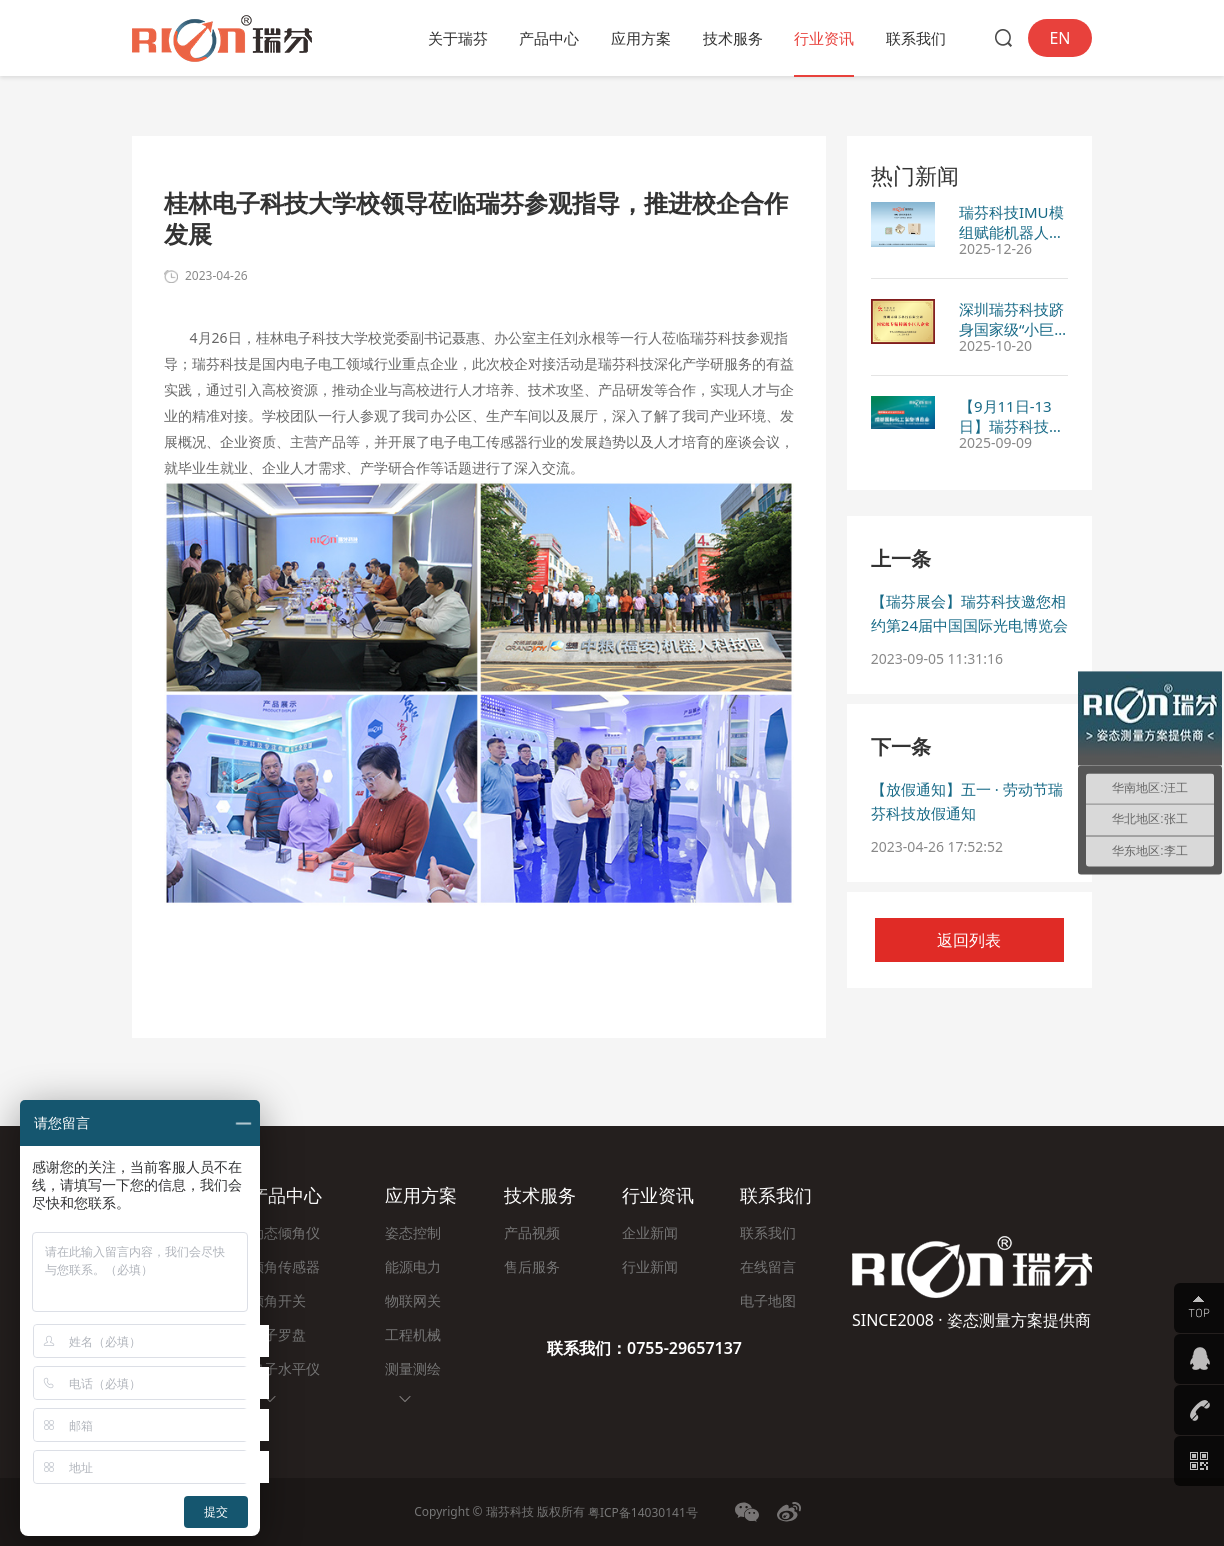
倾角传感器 (285, 1266)
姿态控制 (413, 1232)
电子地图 (768, 1300)
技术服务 (733, 38)
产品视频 (532, 1232)
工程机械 (413, 1334)
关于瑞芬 (458, 38)
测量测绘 (413, 1368)
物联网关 (413, 1300)
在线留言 (768, 1266)
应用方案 (641, 38)
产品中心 (549, 38)
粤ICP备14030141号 (643, 1512)
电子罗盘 (278, 1334)
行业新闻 (650, 1266)
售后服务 (532, 1266)
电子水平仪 (285, 1368)
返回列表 (969, 940)
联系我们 (916, 38)
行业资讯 (824, 38)
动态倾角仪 (285, 1232)
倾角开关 (278, 1300)
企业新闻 (650, 1232)
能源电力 (413, 1266)
